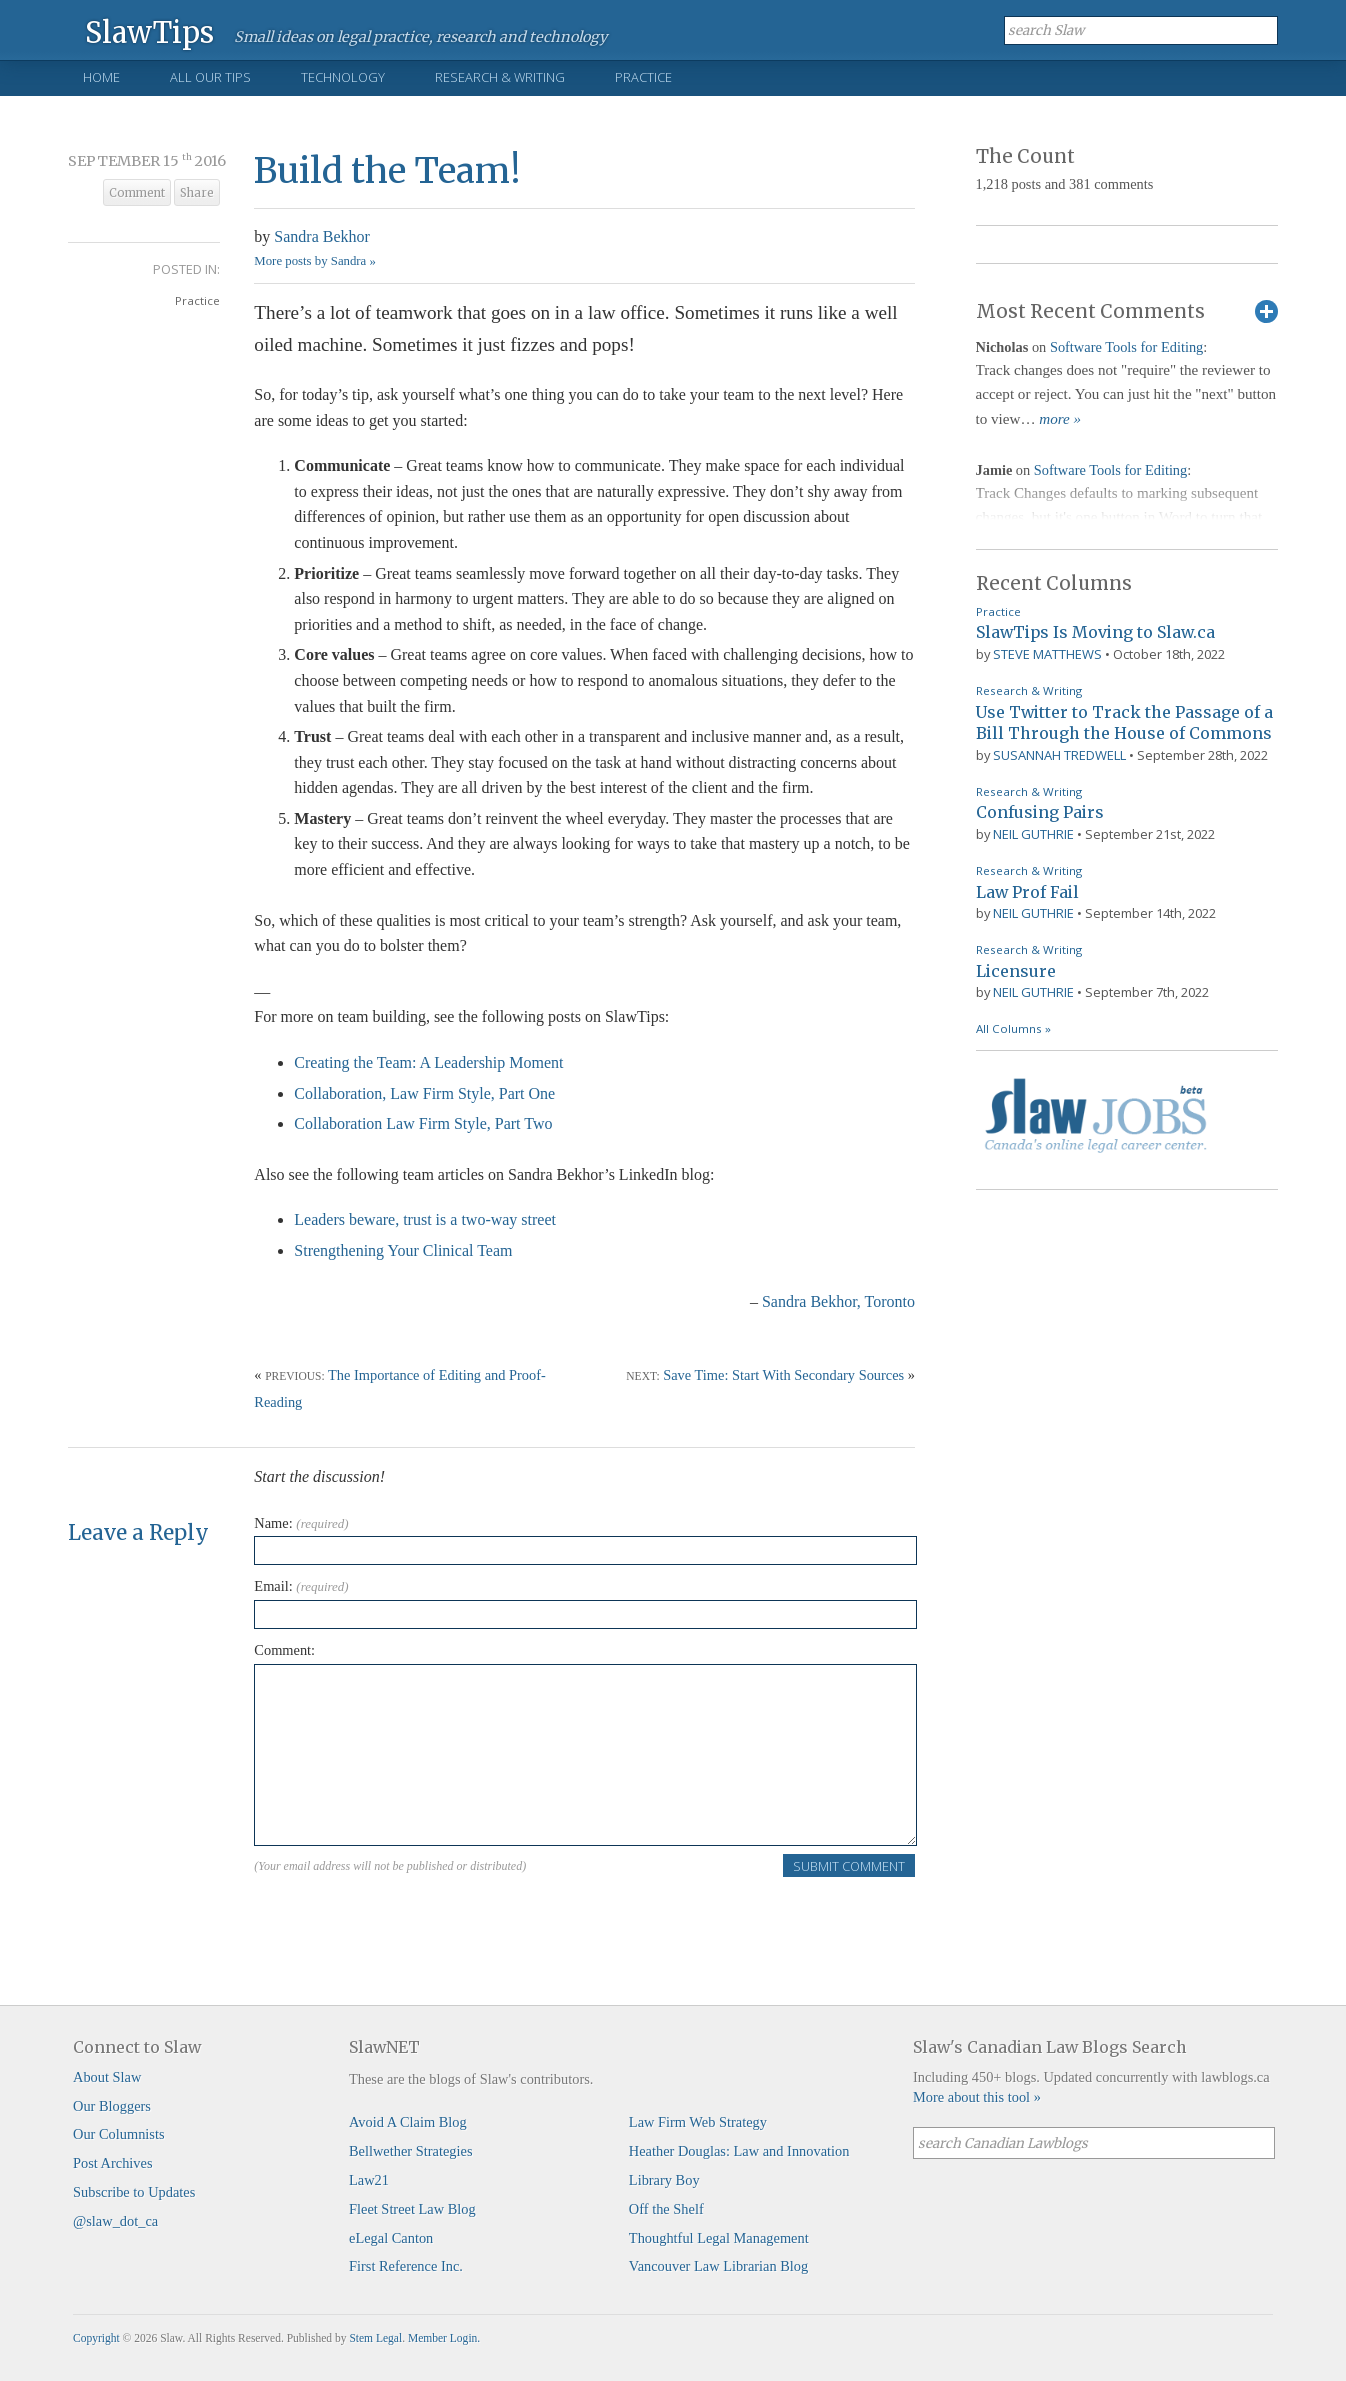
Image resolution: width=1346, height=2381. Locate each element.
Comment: (284, 1650)
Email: (301, 1586)
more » (1060, 419)
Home (101, 77)
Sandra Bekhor (322, 236)
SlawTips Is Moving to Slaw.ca (1095, 632)
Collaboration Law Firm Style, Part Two (423, 1123)
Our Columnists (119, 2134)
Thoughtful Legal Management (719, 2238)
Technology (343, 77)
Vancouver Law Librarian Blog (718, 2266)
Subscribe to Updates (134, 2192)
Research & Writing (500, 77)
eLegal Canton (391, 2238)
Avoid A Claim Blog (408, 2122)
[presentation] (406, 1918)
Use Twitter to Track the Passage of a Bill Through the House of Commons (1124, 723)
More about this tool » (977, 2097)
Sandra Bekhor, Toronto (838, 1301)
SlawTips (149, 31)
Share (197, 193)
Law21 (369, 2180)
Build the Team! (387, 170)
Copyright (96, 2338)
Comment (137, 193)
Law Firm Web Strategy (698, 2122)
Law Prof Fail (1027, 892)
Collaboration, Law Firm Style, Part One (424, 1093)
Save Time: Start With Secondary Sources (783, 1375)
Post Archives (113, 2163)
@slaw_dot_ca (115, 2221)
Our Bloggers (112, 2106)
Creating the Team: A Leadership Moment (428, 1062)
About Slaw (107, 2077)
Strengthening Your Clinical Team (403, 1250)
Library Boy (664, 2180)
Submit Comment (849, 1866)
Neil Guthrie (1033, 834)
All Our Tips (210, 77)
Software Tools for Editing (1126, 347)
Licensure (1016, 971)
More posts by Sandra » (315, 261)
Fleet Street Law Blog (412, 2209)
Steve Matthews (1047, 654)
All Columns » (1013, 1028)
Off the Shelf (666, 2209)
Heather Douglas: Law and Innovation (739, 2151)
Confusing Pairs (1040, 812)
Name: (301, 1523)
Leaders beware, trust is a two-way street (425, 1219)
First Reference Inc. (406, 2266)
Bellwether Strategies (410, 2151)
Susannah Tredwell (1059, 755)
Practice (643, 77)
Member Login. (444, 2338)
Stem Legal (375, 2338)
